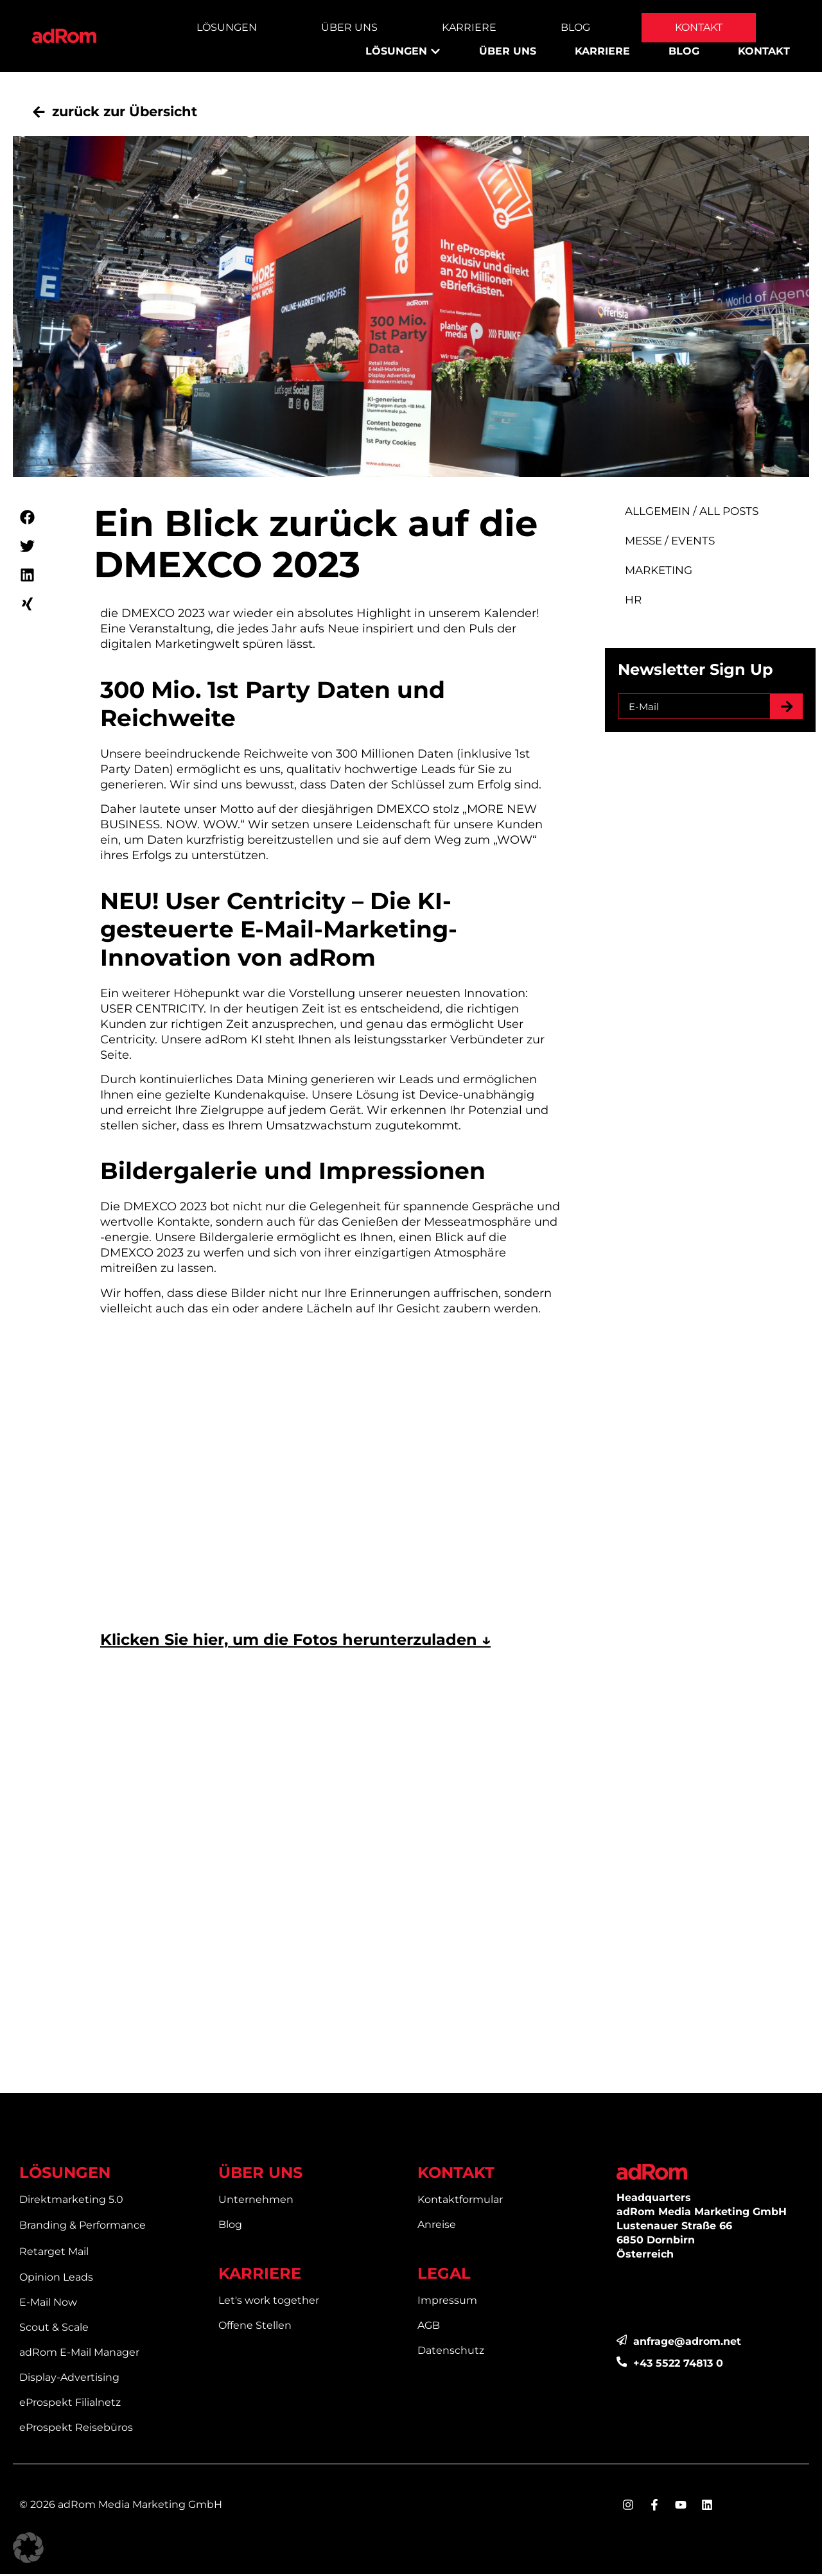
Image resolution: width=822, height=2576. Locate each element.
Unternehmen (255, 2201)
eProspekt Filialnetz (70, 2404)
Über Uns (349, 27)
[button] (27, 519)
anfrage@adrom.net (688, 2343)
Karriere (469, 27)
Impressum (447, 2302)
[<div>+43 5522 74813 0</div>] (622, 2364)
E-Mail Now (48, 2304)
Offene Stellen (255, 2327)
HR (645, 601)
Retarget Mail (54, 2253)
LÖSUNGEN (64, 2174)
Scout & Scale (54, 2329)
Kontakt (698, 27)
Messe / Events (680, 542)
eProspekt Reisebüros (76, 2429)
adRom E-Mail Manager (79, 2354)
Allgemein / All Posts (699, 513)
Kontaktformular (460, 2201)
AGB (428, 2327)
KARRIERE (259, 2275)
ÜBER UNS (260, 2174)
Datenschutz (450, 2352)
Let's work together (268, 2302)
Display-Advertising (69, 2379)
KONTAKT (455, 2174)
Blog (575, 27)
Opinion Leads (56, 2279)
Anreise (436, 2226)
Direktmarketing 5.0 (71, 2201)
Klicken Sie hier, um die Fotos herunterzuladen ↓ (295, 1641)
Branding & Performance (82, 2227)
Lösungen (227, 27)
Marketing (669, 572)
